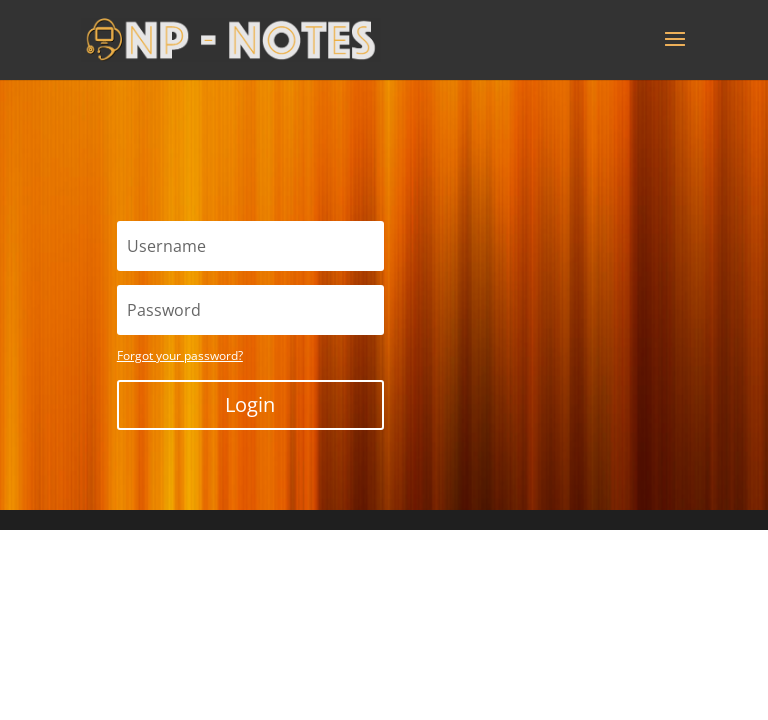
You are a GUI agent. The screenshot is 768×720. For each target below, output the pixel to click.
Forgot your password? (180, 355)
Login (250, 404)
